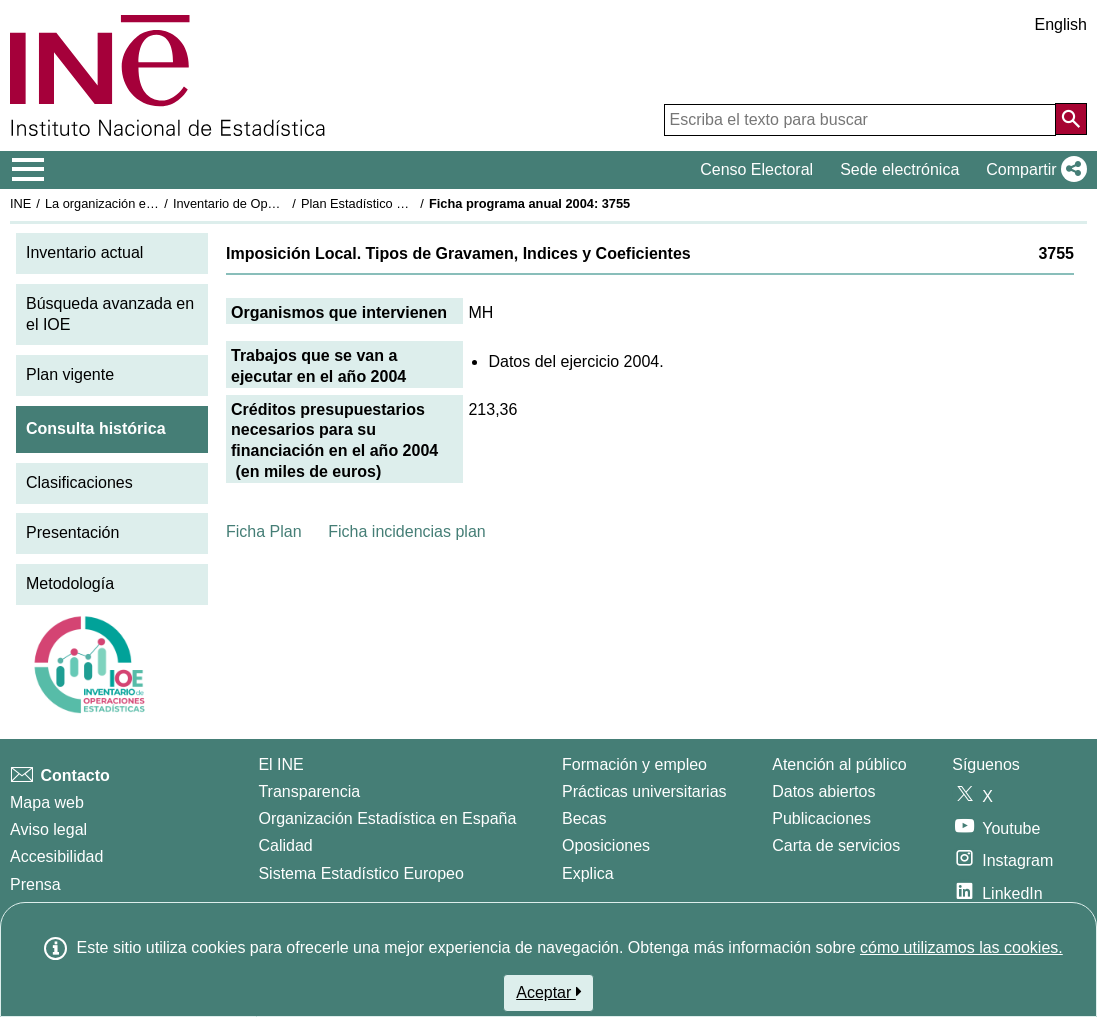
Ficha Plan (264, 531)
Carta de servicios (836, 845)
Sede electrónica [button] (899, 169)
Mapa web (47, 802)
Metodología (70, 583)
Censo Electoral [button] (756, 169)
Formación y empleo (634, 764)
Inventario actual (84, 252)
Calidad (285, 845)
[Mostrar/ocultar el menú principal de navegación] (28, 170)
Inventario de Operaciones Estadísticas (284, 203)
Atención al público (839, 764)
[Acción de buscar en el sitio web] (1071, 119)
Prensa (35, 884)
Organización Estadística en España (387, 818)
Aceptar (548, 992)
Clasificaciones (79, 482)
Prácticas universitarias (644, 791)
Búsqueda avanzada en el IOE (110, 314)
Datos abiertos (823, 791)
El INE (280, 764)
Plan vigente (70, 374)
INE (20, 203)
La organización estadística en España (155, 203)
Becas (584, 818)
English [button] (1061, 24)
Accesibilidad (56, 856)
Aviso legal (48, 829)
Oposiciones (606, 845)
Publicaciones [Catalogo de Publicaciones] (821, 818)
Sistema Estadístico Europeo (360, 873)
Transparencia (309, 791)
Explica (588, 873)
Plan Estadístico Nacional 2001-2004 (406, 203)
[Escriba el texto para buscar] (860, 120)
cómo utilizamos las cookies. (961, 947)
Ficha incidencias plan (406, 531)
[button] (1032, 170)
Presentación (72, 532)
